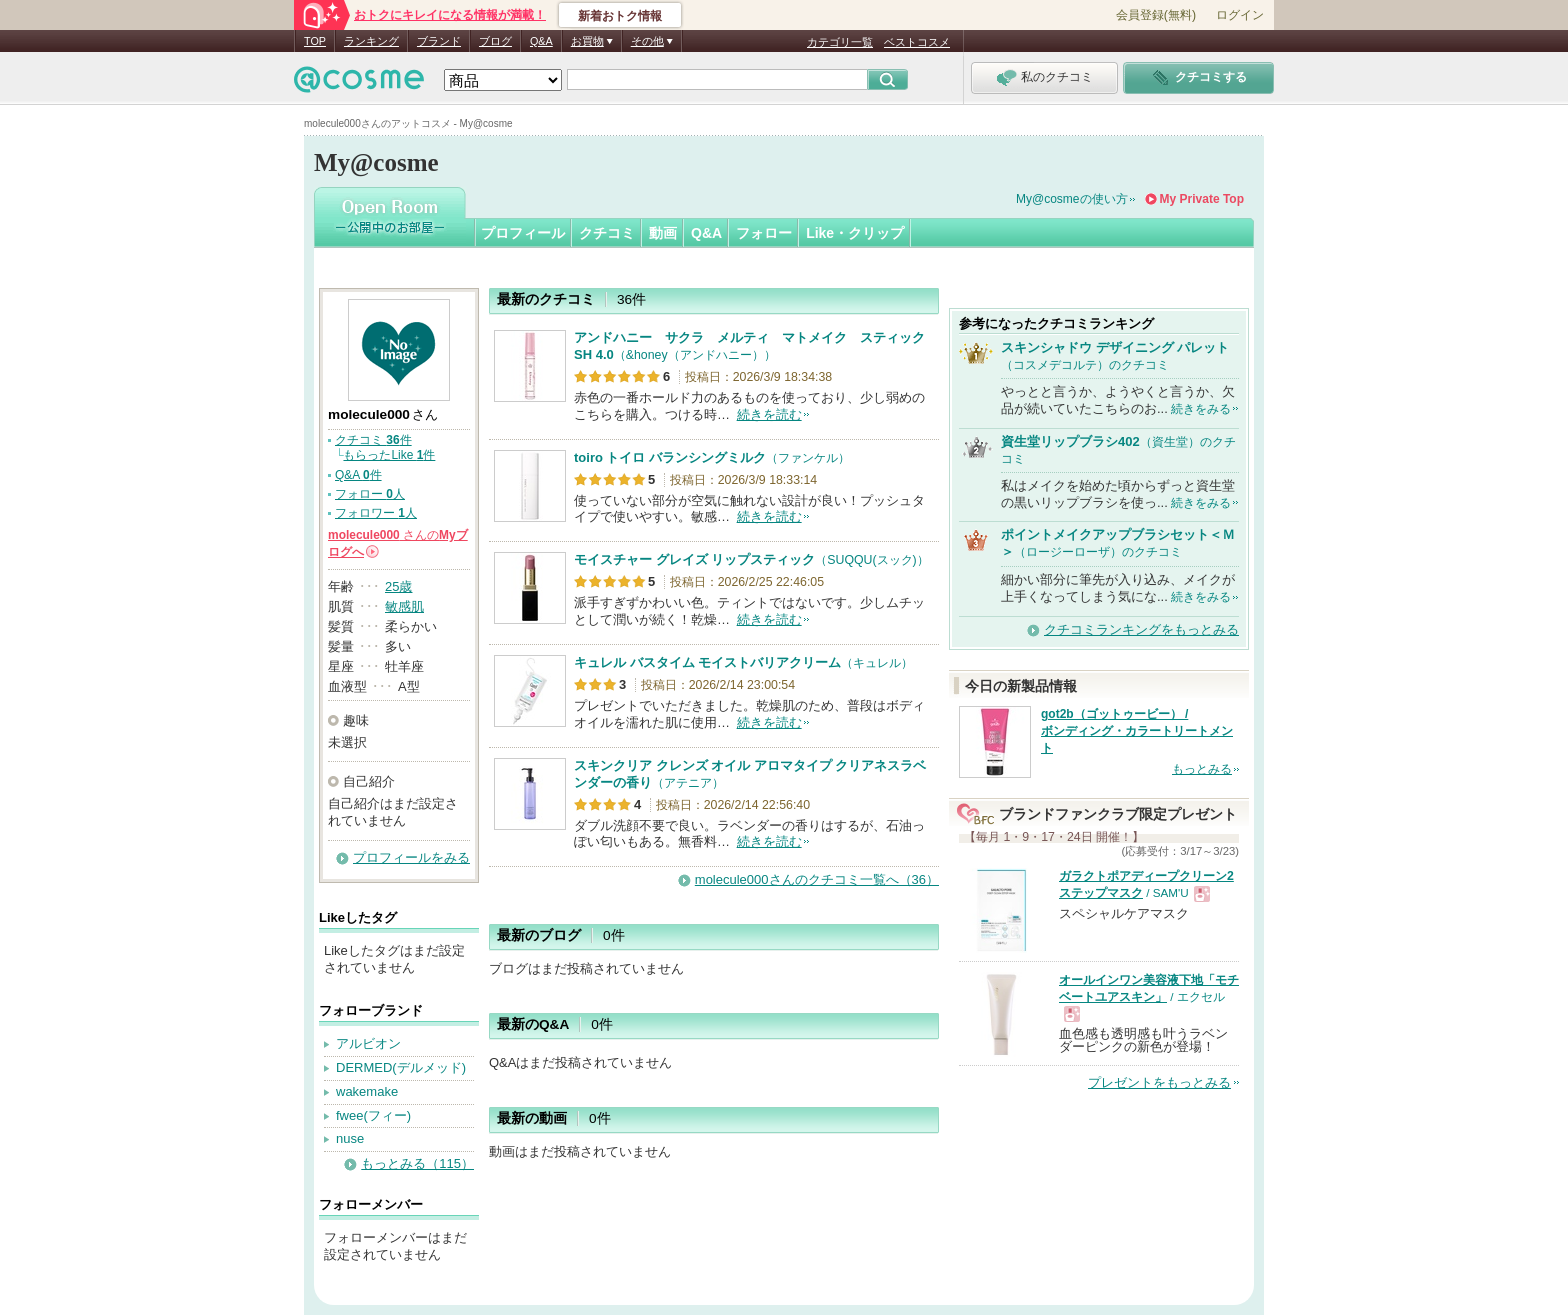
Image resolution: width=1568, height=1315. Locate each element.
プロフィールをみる (411, 857)
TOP (315, 41)
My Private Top (1202, 199)
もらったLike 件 (389, 455)
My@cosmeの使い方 (1072, 199)
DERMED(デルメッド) (401, 1067)
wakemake (367, 1091)
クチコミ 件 (373, 440)
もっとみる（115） (417, 1163)
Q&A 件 (358, 475)
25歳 (398, 586)
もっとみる (1202, 769)
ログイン (1240, 15)
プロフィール (523, 233)
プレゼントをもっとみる (1159, 1082)
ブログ (495, 41)
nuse (350, 1138)
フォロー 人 (370, 494)
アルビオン (368, 1043)
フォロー (764, 233)
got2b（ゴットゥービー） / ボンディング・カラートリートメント (1137, 731)
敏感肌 (404, 606)
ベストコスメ (917, 42)
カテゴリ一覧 (840, 42)
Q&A (541, 41)
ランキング (371, 41)
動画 (663, 233)
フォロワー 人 (376, 513)
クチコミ (607, 233)
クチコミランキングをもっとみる (1141, 629)
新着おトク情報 (620, 16)
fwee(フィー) (373, 1115)
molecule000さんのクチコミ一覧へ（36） (817, 879)
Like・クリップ (855, 233)
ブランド (439, 41)
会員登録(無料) (1156, 15)
